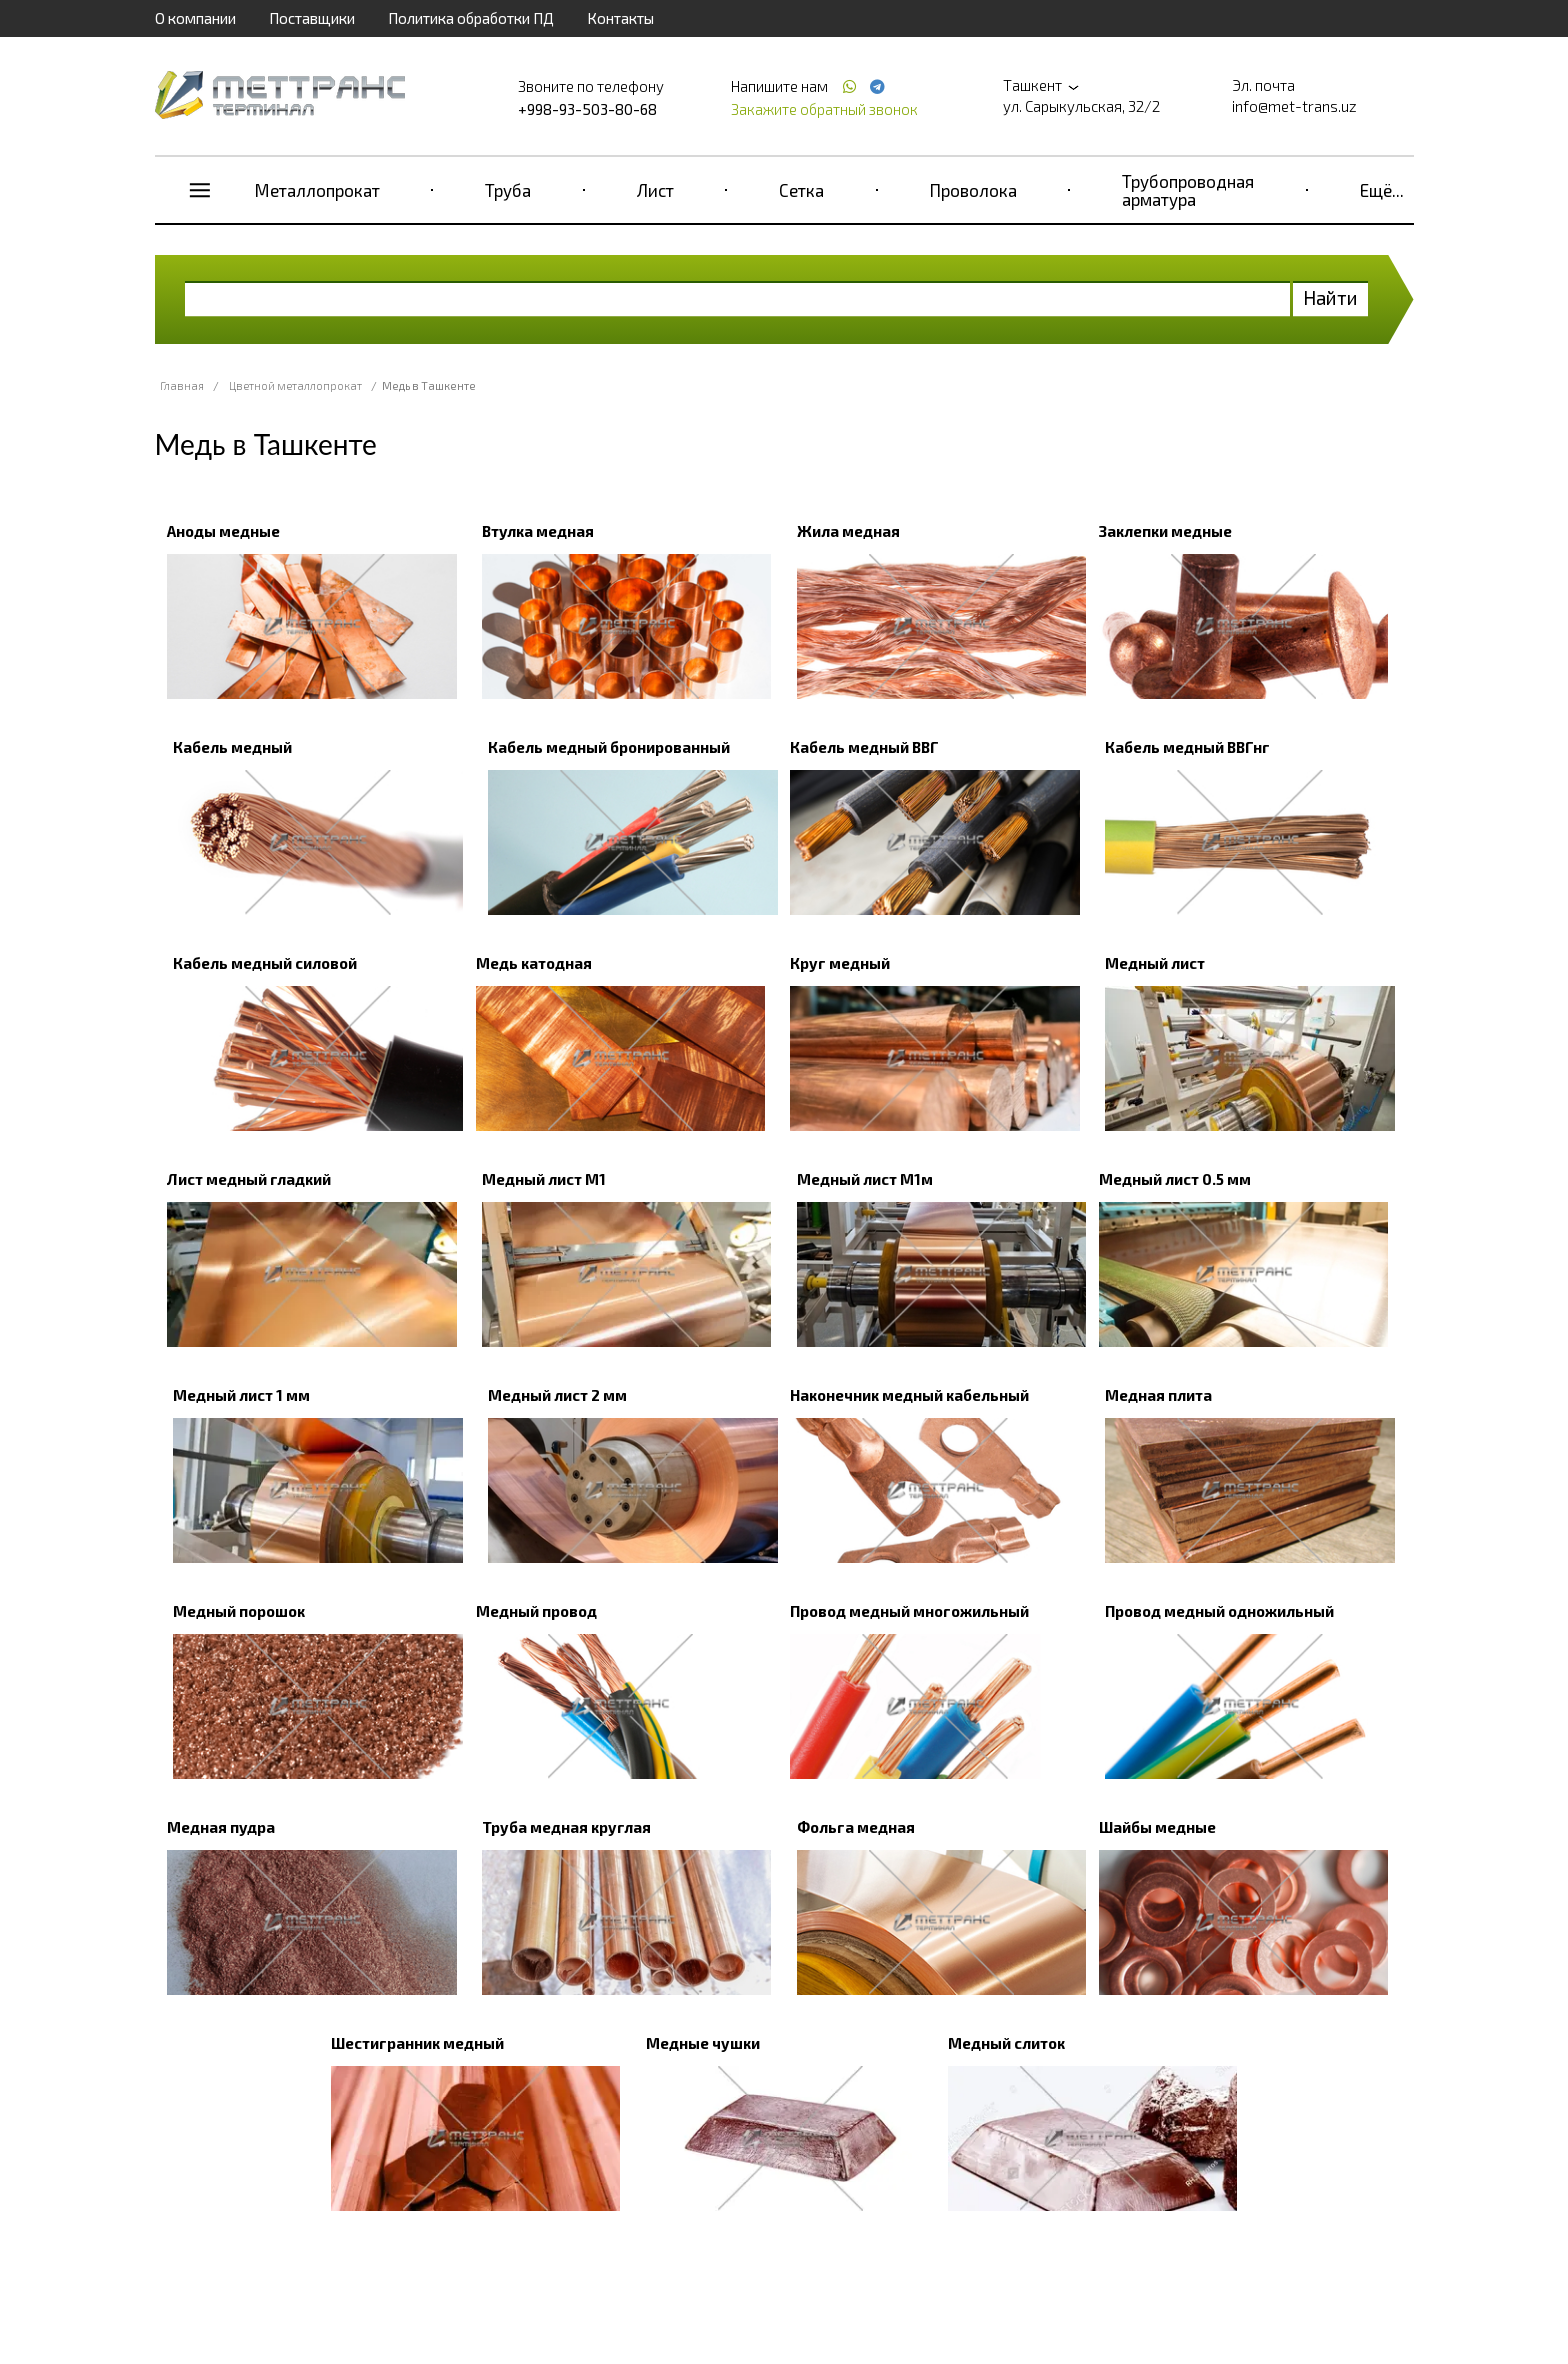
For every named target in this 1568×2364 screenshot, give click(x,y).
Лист (655, 190)
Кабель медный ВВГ (864, 747)
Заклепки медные (1165, 531)
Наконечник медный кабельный (909, 1395)
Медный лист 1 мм (241, 1395)
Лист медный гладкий (249, 1179)
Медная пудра (221, 1827)
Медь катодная (534, 963)
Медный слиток (1006, 2043)
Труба (508, 190)
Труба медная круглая (566, 1827)
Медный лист (1155, 963)
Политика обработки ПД (471, 18)
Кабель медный (232, 747)
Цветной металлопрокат (295, 385)
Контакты (620, 18)
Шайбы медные (1157, 1827)
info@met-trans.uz (1294, 106)
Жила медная (848, 531)
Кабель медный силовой (265, 963)
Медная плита (1158, 1395)
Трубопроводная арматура (1188, 190)
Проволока (973, 190)
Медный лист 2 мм (557, 1395)
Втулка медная (538, 531)
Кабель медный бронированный (609, 747)
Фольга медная (856, 1827)
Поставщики (312, 18)
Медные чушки (703, 2043)
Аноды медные (223, 531)
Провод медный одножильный (1219, 1611)
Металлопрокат (317, 190)
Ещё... (1382, 190)
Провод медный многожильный (909, 1611)
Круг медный (840, 963)
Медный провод (536, 1611)
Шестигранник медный (417, 2043)
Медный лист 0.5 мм (1175, 1179)
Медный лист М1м (865, 1179)
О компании (195, 18)
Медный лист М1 (544, 1179)
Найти (1330, 297)
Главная (182, 385)
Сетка (801, 190)
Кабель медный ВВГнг (1187, 747)
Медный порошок (239, 1611)
